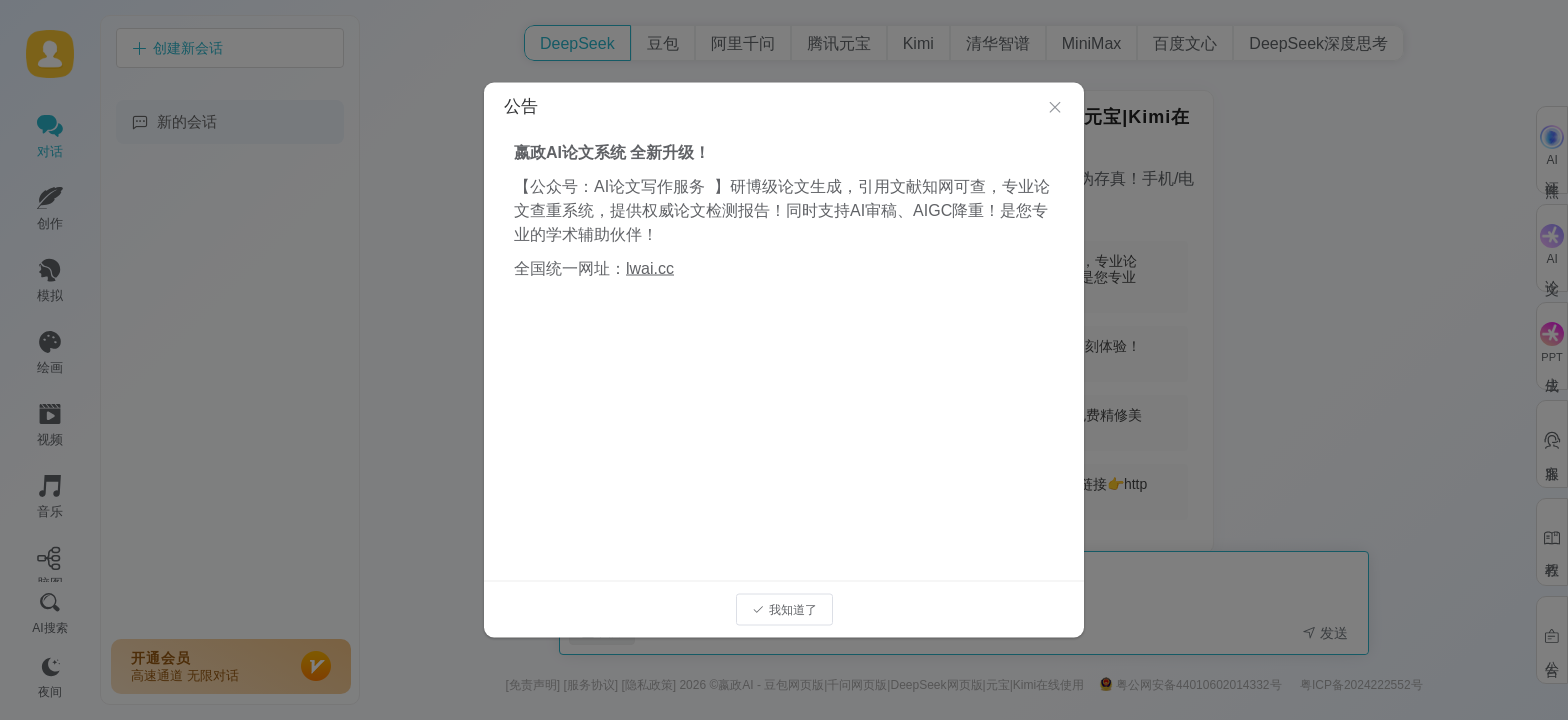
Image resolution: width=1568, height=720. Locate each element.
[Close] (1055, 108)
